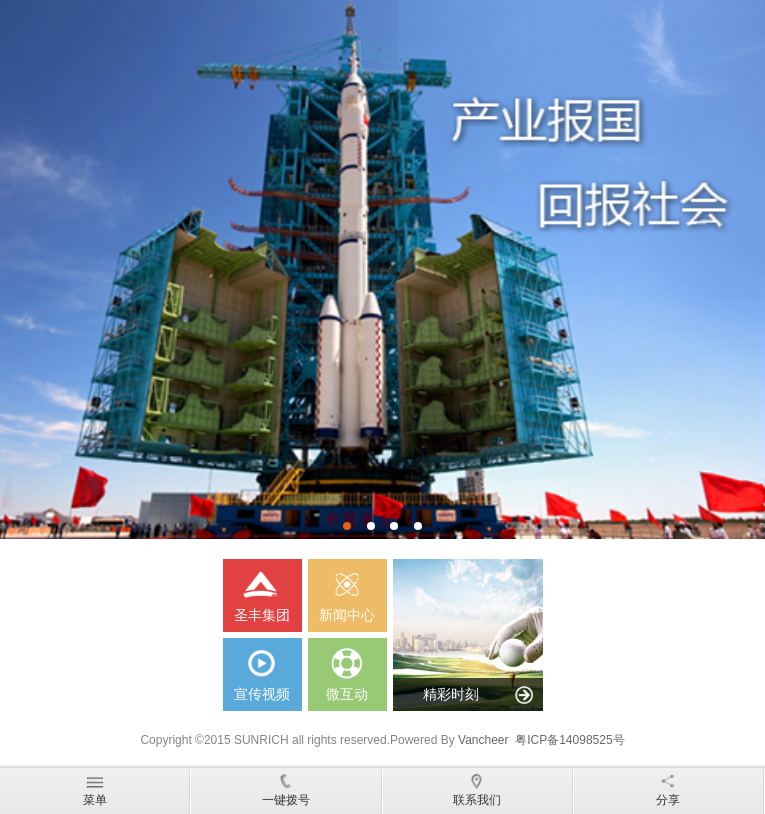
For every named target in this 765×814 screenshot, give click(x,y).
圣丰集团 (262, 591)
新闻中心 (347, 591)
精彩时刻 (451, 694)
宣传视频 (262, 670)
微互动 (347, 670)
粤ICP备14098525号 (569, 740)
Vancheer (483, 740)
